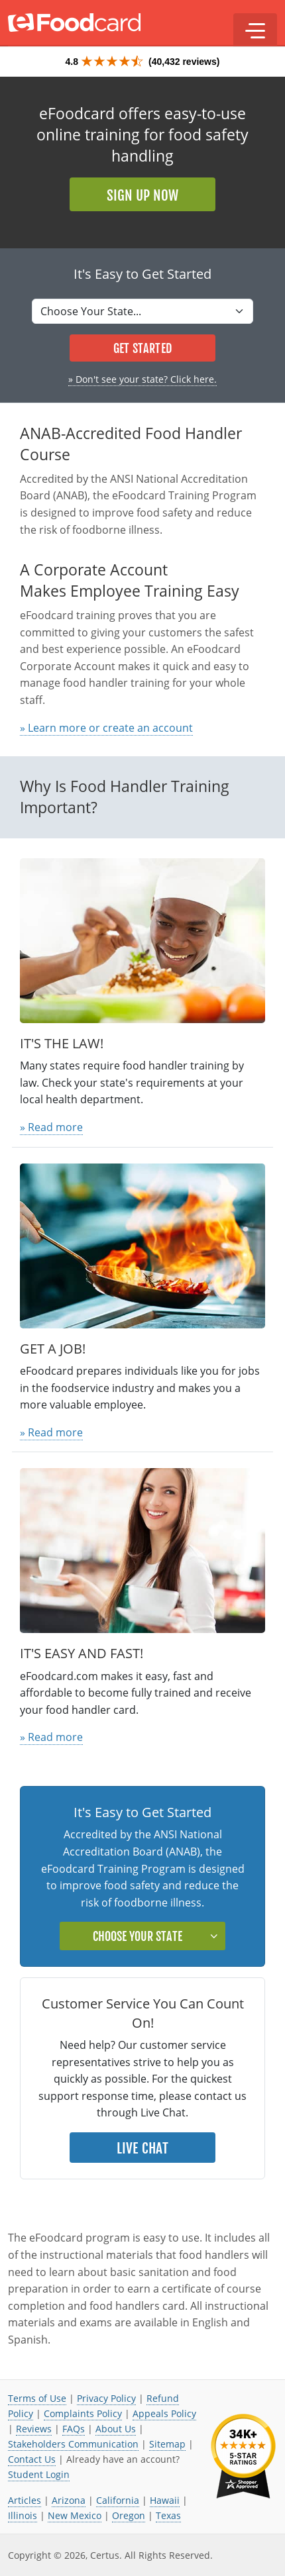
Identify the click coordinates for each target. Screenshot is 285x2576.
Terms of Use (37, 2398)
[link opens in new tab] (243, 2456)
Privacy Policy (106, 2398)
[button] (255, 29)
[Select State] (142, 311)
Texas (168, 2515)
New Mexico (74, 2515)
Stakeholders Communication (73, 2444)
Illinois (22, 2515)
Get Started (142, 348)
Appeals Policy (164, 2413)
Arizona (69, 2500)
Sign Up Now (142, 195)
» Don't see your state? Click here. (142, 379)
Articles (24, 2500)
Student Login (39, 2474)
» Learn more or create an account (106, 727)
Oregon (128, 2515)
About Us (115, 2428)
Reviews (34, 2428)
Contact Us (32, 2459)
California (117, 2500)
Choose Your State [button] (137, 1936)
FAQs (73, 2428)
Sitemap (167, 2444)
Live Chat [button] (143, 2148)
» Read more (51, 1127)
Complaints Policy (83, 2413)
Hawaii (165, 2500)
